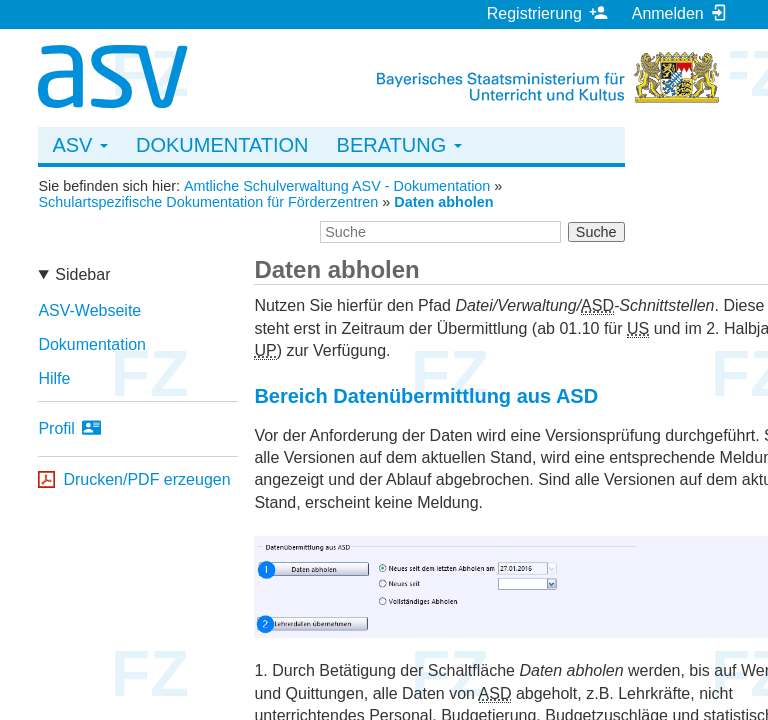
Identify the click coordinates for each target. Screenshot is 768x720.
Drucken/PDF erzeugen (146, 479)
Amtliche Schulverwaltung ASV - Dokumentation (337, 186)
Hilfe (54, 378)
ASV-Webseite (89, 310)
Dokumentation (222, 145)
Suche (596, 232)
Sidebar (82, 274)
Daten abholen (443, 202)
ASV (80, 145)
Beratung (399, 145)
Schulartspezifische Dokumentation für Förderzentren (208, 202)
